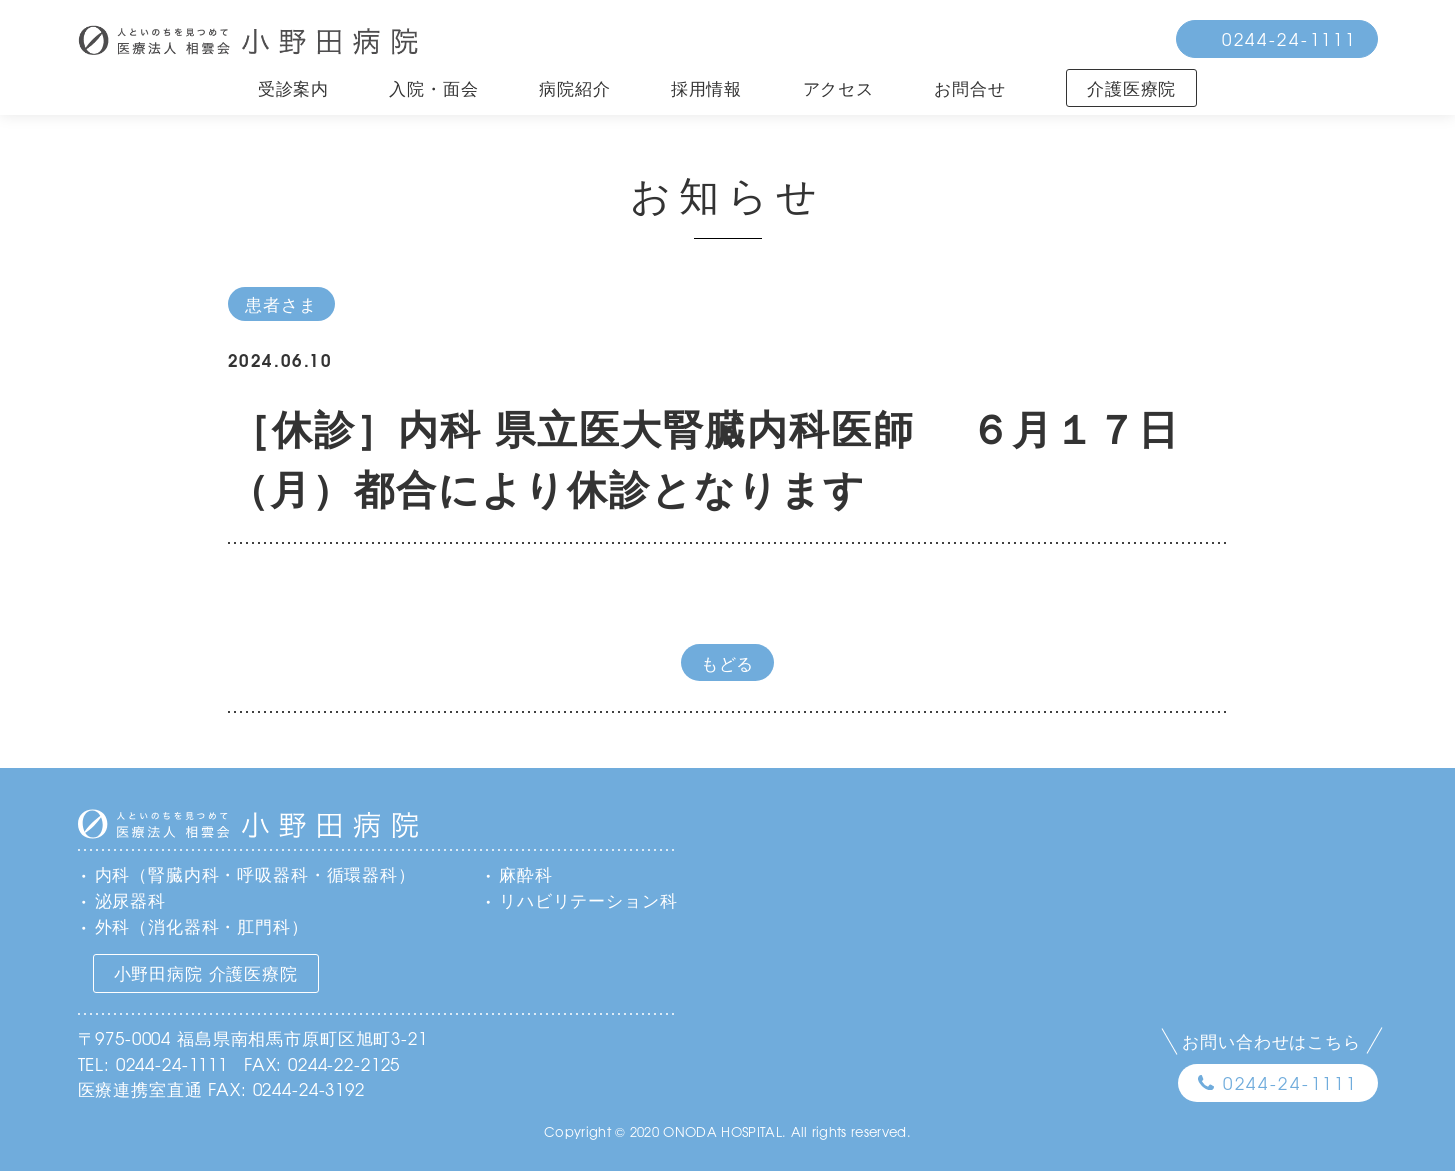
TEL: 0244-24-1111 (153, 1063)
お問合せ (969, 87)
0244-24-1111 (1289, 38)
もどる (728, 662)
